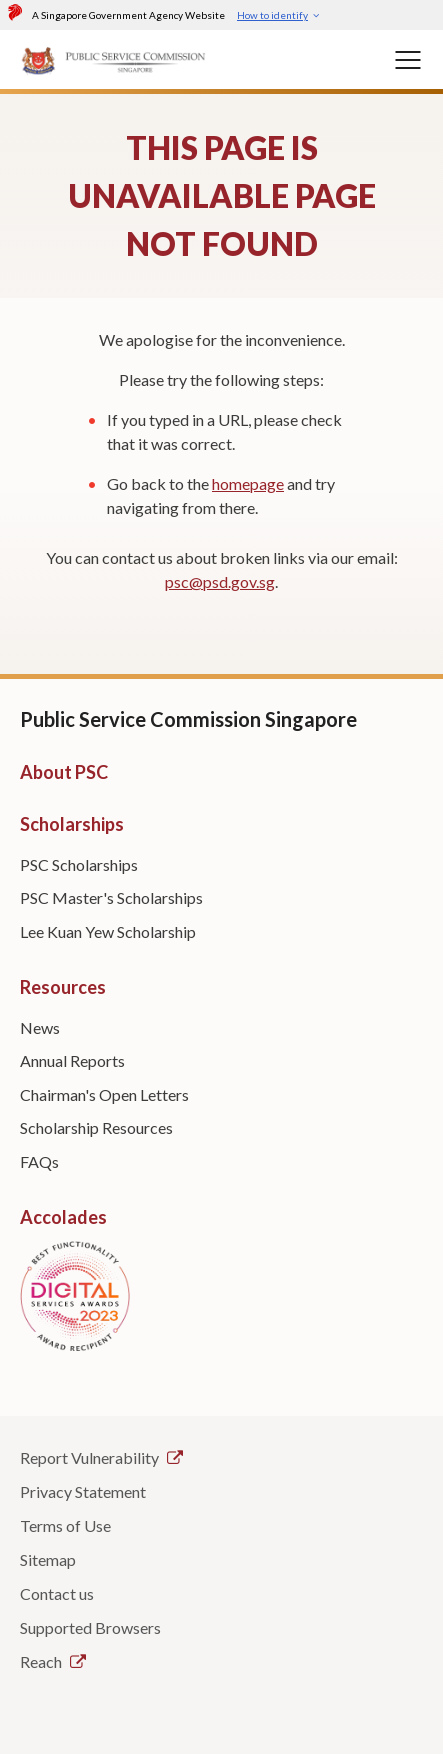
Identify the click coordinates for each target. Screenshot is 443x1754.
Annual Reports (72, 1060)
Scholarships (72, 824)
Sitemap (48, 1559)
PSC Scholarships (79, 864)
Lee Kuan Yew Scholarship (108, 931)
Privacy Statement (83, 1491)
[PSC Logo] (114, 59)
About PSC (64, 772)
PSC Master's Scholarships (111, 897)
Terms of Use (65, 1525)
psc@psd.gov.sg (220, 581)
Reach (53, 1661)
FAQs (39, 1161)
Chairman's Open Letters (104, 1094)
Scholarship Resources (96, 1127)
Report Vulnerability (101, 1457)
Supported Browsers (90, 1627)
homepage (248, 483)
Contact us (57, 1593)
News (40, 1027)
